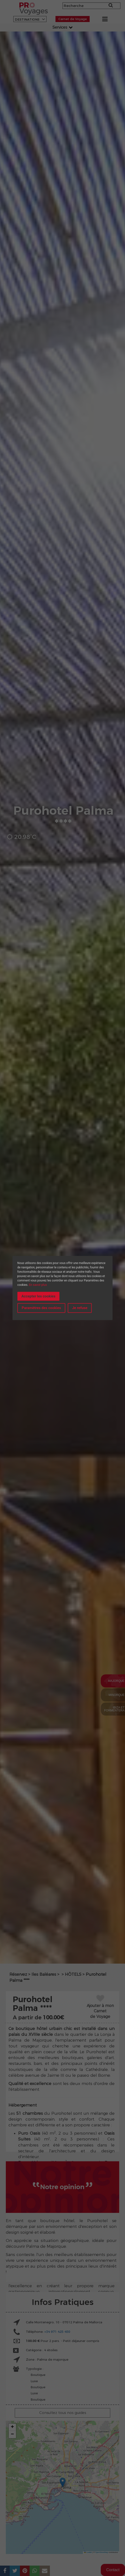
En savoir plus (38, 1285)
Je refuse (79, 1308)
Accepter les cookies (38, 1296)
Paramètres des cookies (41, 1308)
